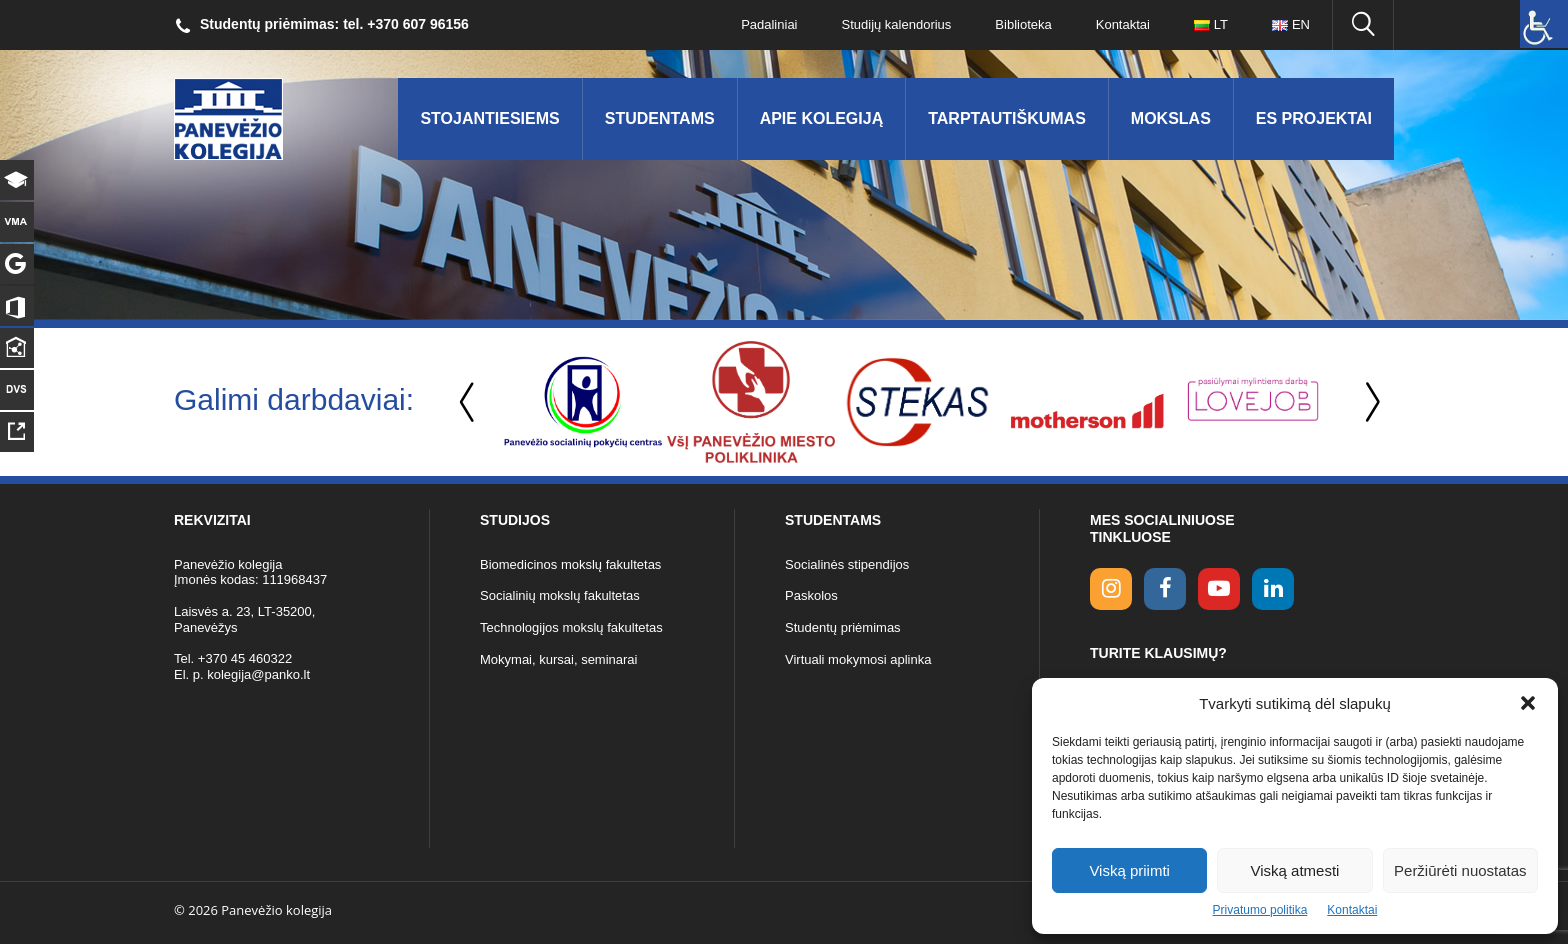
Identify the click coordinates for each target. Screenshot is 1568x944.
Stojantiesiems (489, 118)
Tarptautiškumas (1007, 118)
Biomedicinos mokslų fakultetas (570, 564)
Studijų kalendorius (897, 24)
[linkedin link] (1273, 589)
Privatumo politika (1260, 910)
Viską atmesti (1295, 870)
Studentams (660, 118)
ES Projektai (1314, 118)
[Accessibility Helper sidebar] (1544, 24)
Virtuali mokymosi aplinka (858, 659)
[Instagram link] (1111, 589)
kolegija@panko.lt (258, 674)
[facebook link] (1165, 589)
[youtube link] (1219, 589)
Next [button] (1369, 402)
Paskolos (811, 595)
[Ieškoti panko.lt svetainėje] (1363, 25)
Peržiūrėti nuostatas (1460, 870)
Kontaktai (1352, 910)
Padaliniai (769, 24)
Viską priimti (1129, 870)
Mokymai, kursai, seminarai (559, 659)
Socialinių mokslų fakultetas (560, 595)
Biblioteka (1023, 24)
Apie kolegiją (822, 118)
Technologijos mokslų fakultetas (571, 627)
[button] (1528, 703)
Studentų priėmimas (843, 627)
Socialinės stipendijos (847, 564)
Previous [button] (469, 402)
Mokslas (1171, 118)
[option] (583, 402)
